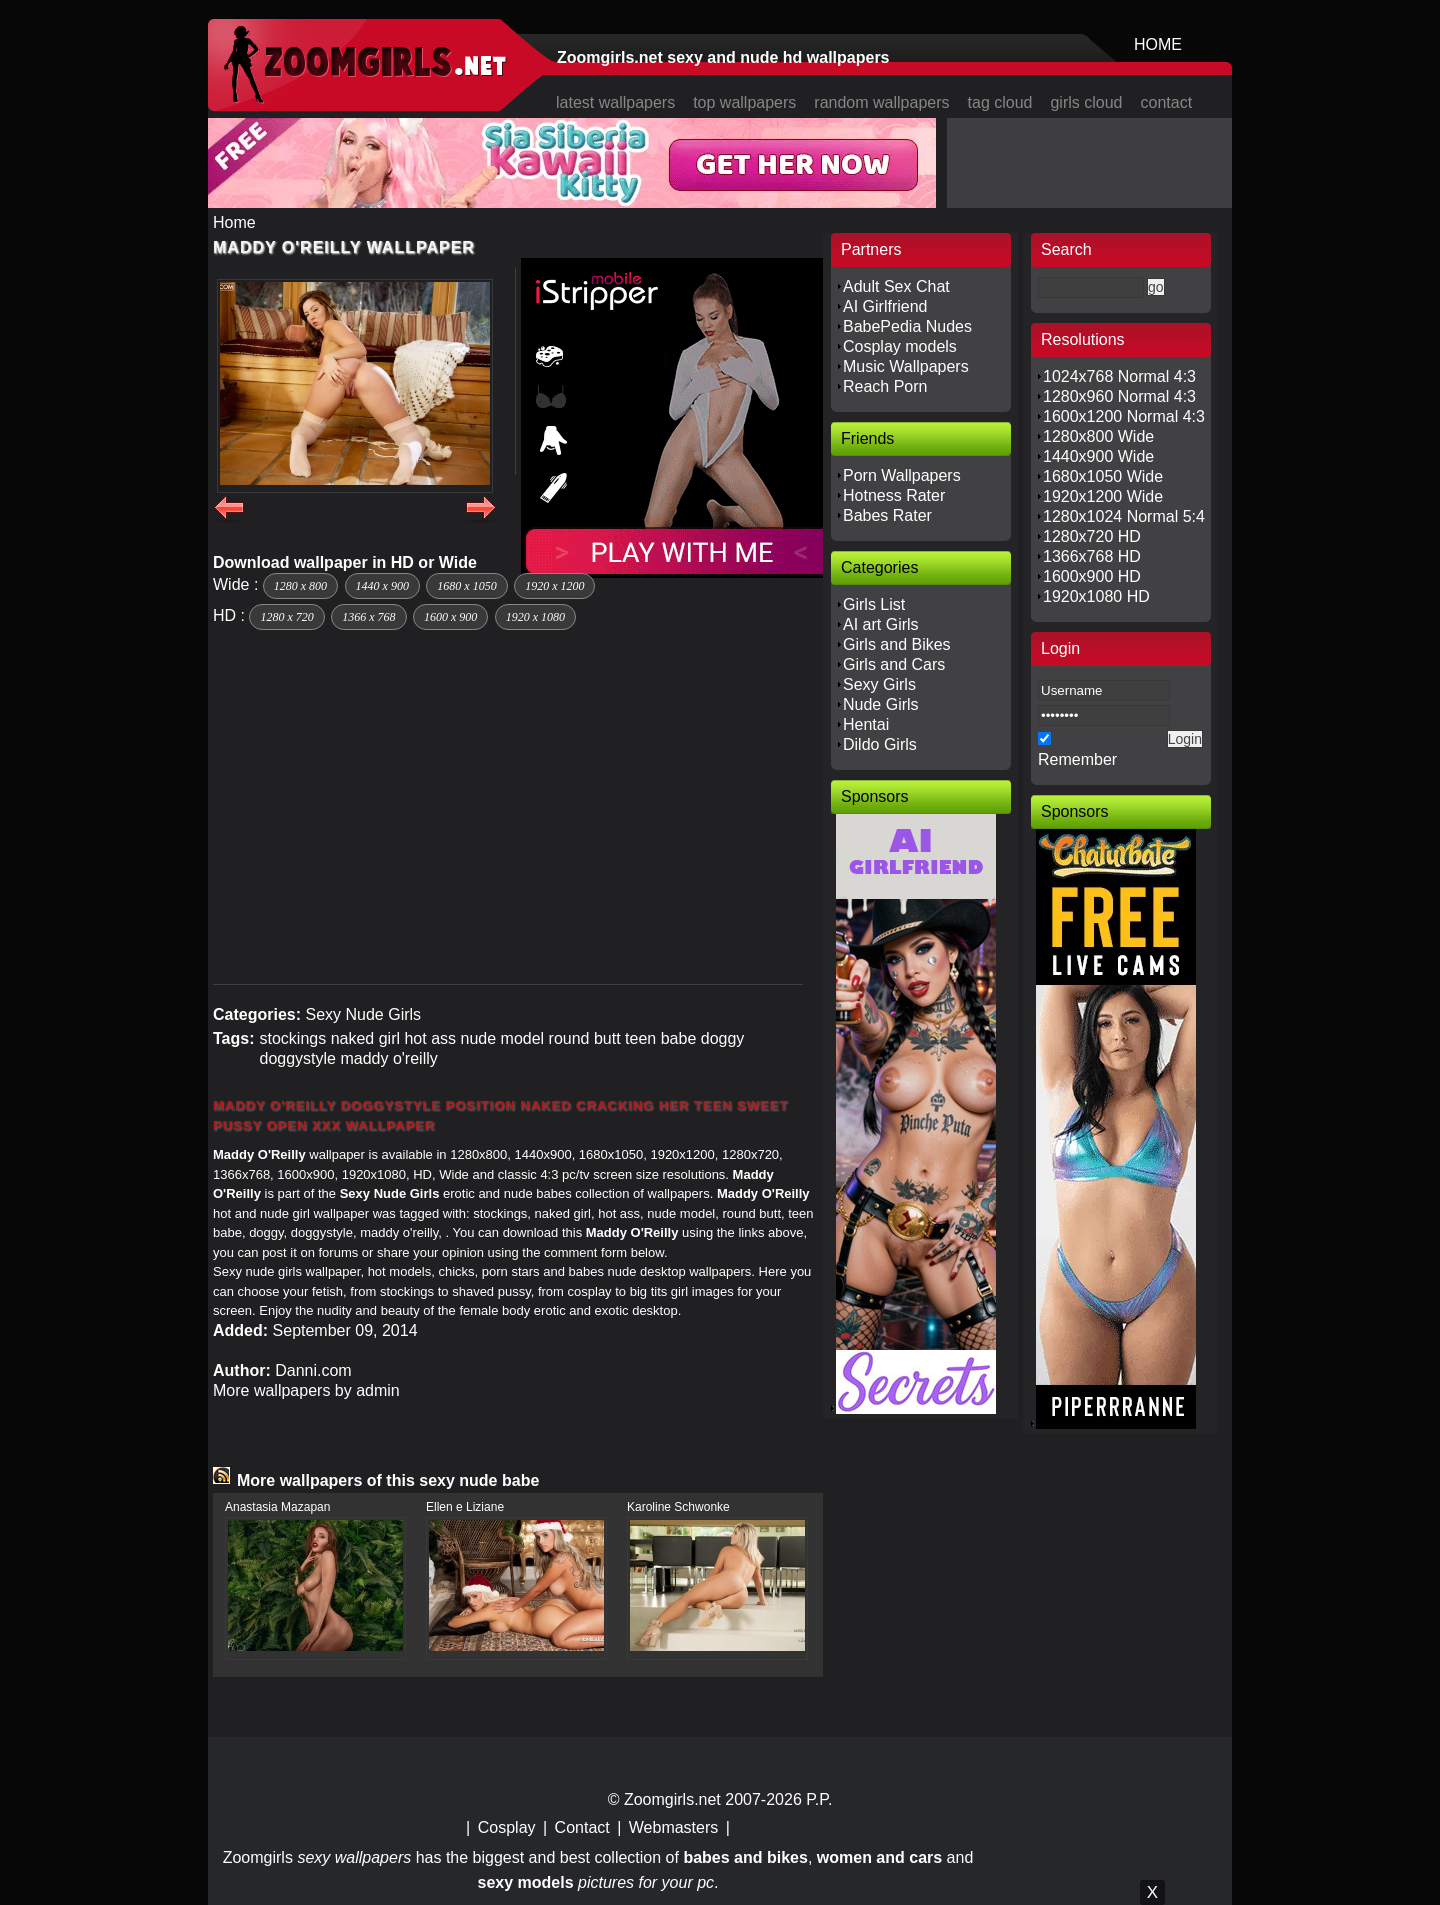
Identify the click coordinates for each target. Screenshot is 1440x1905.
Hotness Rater (894, 495)
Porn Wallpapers (902, 475)
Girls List (874, 604)
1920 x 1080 (535, 617)
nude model (503, 1038)
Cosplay (507, 1827)
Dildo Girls (880, 744)
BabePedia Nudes (907, 326)
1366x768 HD (1092, 556)
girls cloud (1086, 102)
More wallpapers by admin (306, 1390)
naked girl (365, 1038)
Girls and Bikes (897, 644)
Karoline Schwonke (678, 1507)
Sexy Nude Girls (363, 1014)
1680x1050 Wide (1103, 476)
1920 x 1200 (554, 586)
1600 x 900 (450, 617)
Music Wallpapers (906, 366)
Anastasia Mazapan (277, 1507)
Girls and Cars (894, 664)
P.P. (819, 1799)
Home (234, 222)
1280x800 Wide (1098, 436)
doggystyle (297, 1058)
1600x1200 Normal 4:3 (1124, 416)
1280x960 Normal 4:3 (1119, 396)
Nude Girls (881, 704)
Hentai (866, 724)
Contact (582, 1827)
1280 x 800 (300, 586)
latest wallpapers (615, 102)
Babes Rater (887, 515)
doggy (723, 1038)
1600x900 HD (1092, 576)
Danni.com (313, 1370)
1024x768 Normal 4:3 (1119, 376)
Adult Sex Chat (896, 286)
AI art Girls (881, 624)
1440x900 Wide (1098, 456)
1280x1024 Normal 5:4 (1124, 516)
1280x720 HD (1092, 536)
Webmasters (674, 1827)
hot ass (430, 1038)
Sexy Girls (879, 684)
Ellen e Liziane (465, 1507)
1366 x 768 (368, 617)
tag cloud (1000, 102)
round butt (585, 1038)
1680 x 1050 (466, 586)
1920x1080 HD (1096, 596)
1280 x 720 (286, 617)
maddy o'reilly (388, 1058)
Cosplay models (900, 346)
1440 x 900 (382, 586)
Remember (1077, 759)
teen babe (660, 1038)
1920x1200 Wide (1103, 496)
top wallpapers (744, 102)
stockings (292, 1038)
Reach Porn (885, 386)
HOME (1158, 44)
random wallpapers (881, 102)
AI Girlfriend (885, 306)
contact (1167, 102)
